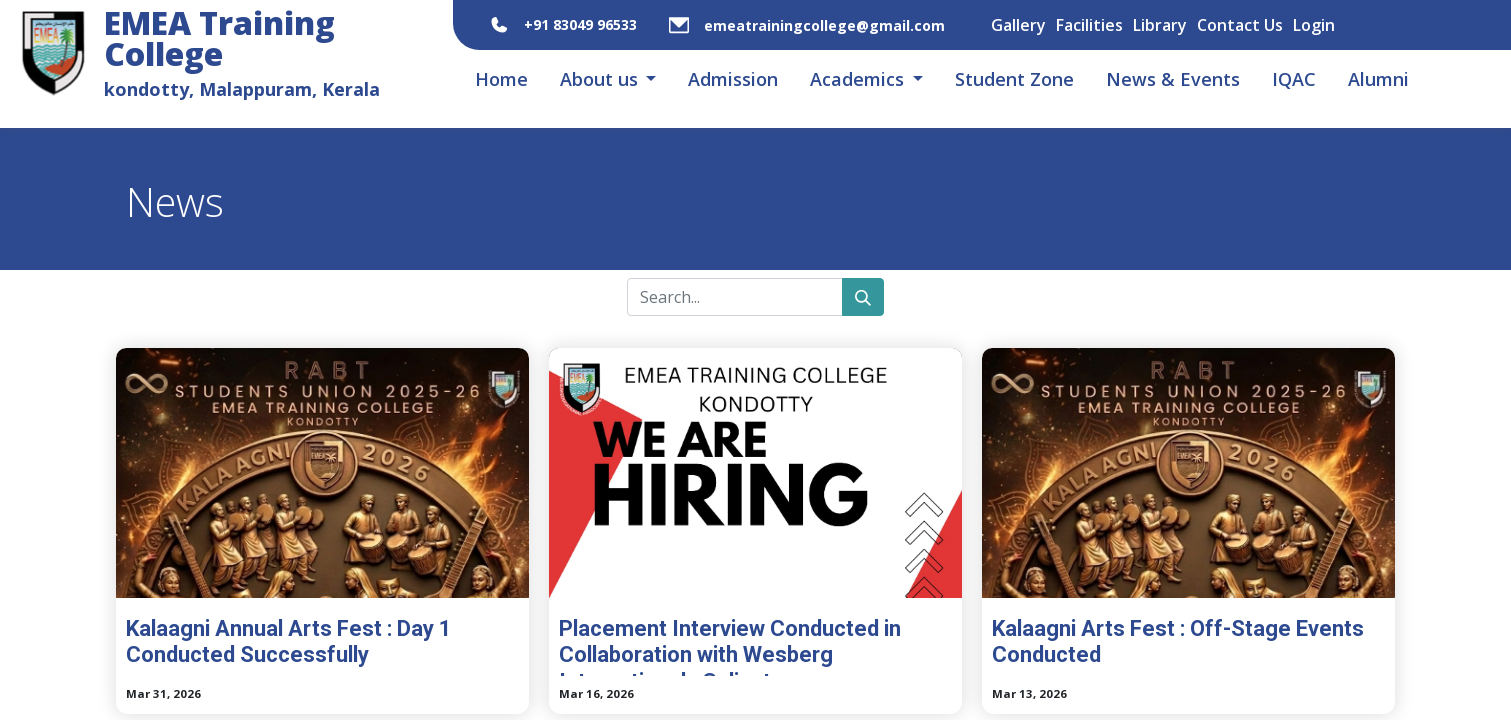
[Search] (863, 297)
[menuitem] (501, 80)
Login (1314, 25)
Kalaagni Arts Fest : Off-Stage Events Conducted (1178, 641)
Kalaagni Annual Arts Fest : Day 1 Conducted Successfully (289, 641)
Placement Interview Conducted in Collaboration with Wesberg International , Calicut (730, 646)
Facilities (1089, 25)
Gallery (1018, 25)
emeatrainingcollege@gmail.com (824, 25)
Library (1160, 25)
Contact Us (1240, 25)
